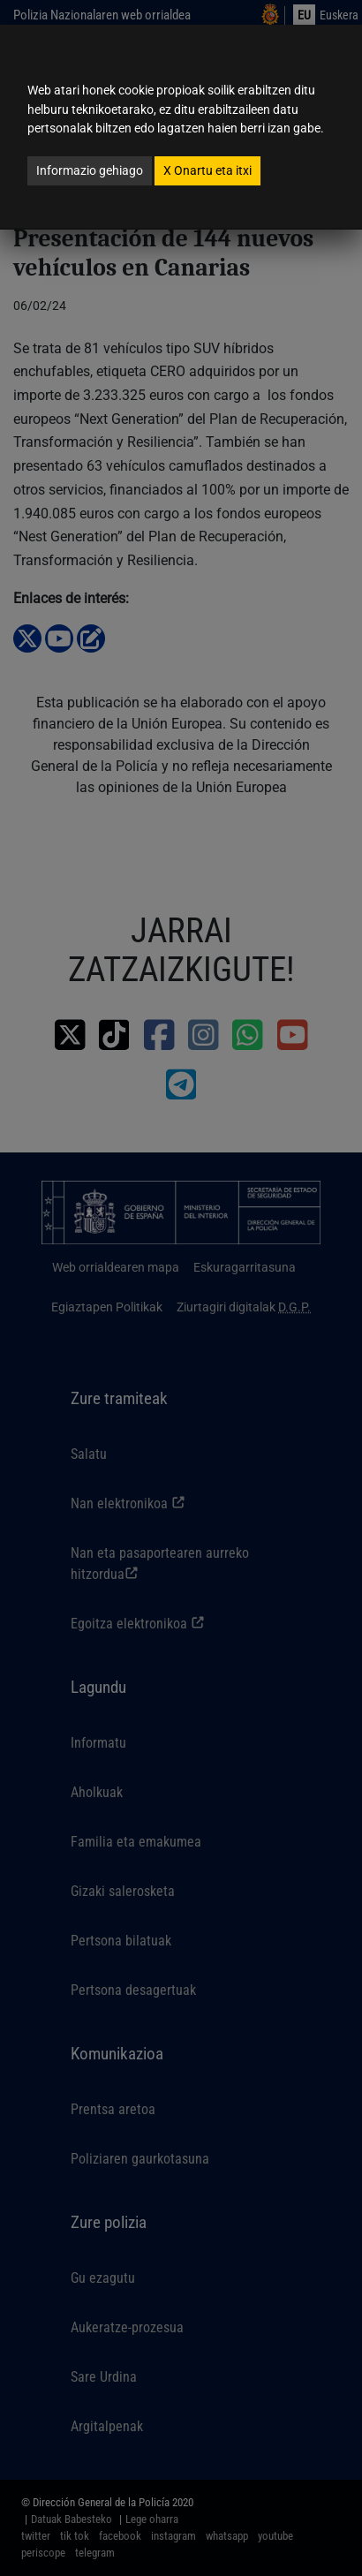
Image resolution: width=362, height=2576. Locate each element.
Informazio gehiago (89, 170)
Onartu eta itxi (207, 170)
